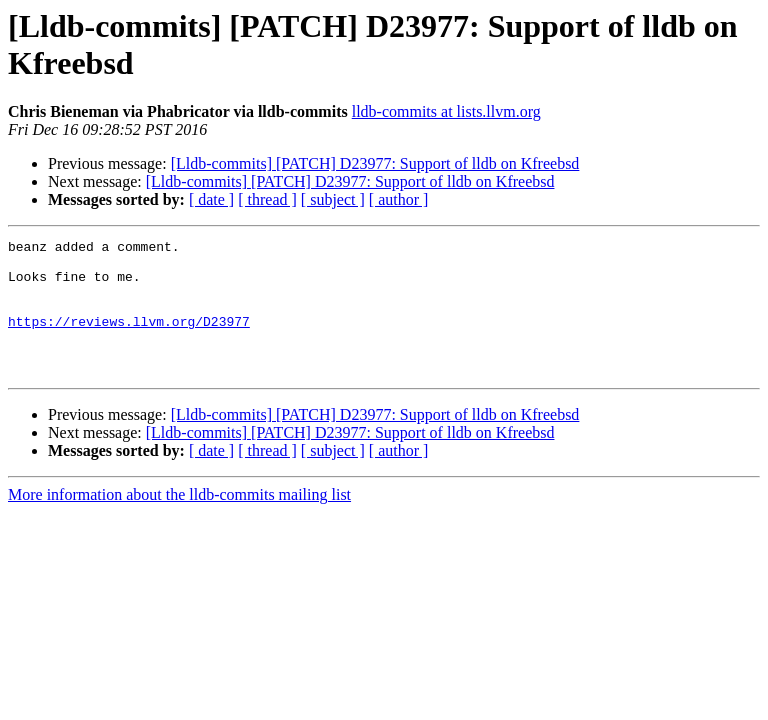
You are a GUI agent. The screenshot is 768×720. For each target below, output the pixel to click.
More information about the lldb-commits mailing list (179, 521)
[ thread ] (267, 199)
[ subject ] (333, 199)
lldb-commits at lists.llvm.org (446, 111)
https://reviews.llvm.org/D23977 (129, 339)
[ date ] (211, 199)
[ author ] (399, 199)
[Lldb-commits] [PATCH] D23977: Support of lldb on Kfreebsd (375, 163)
